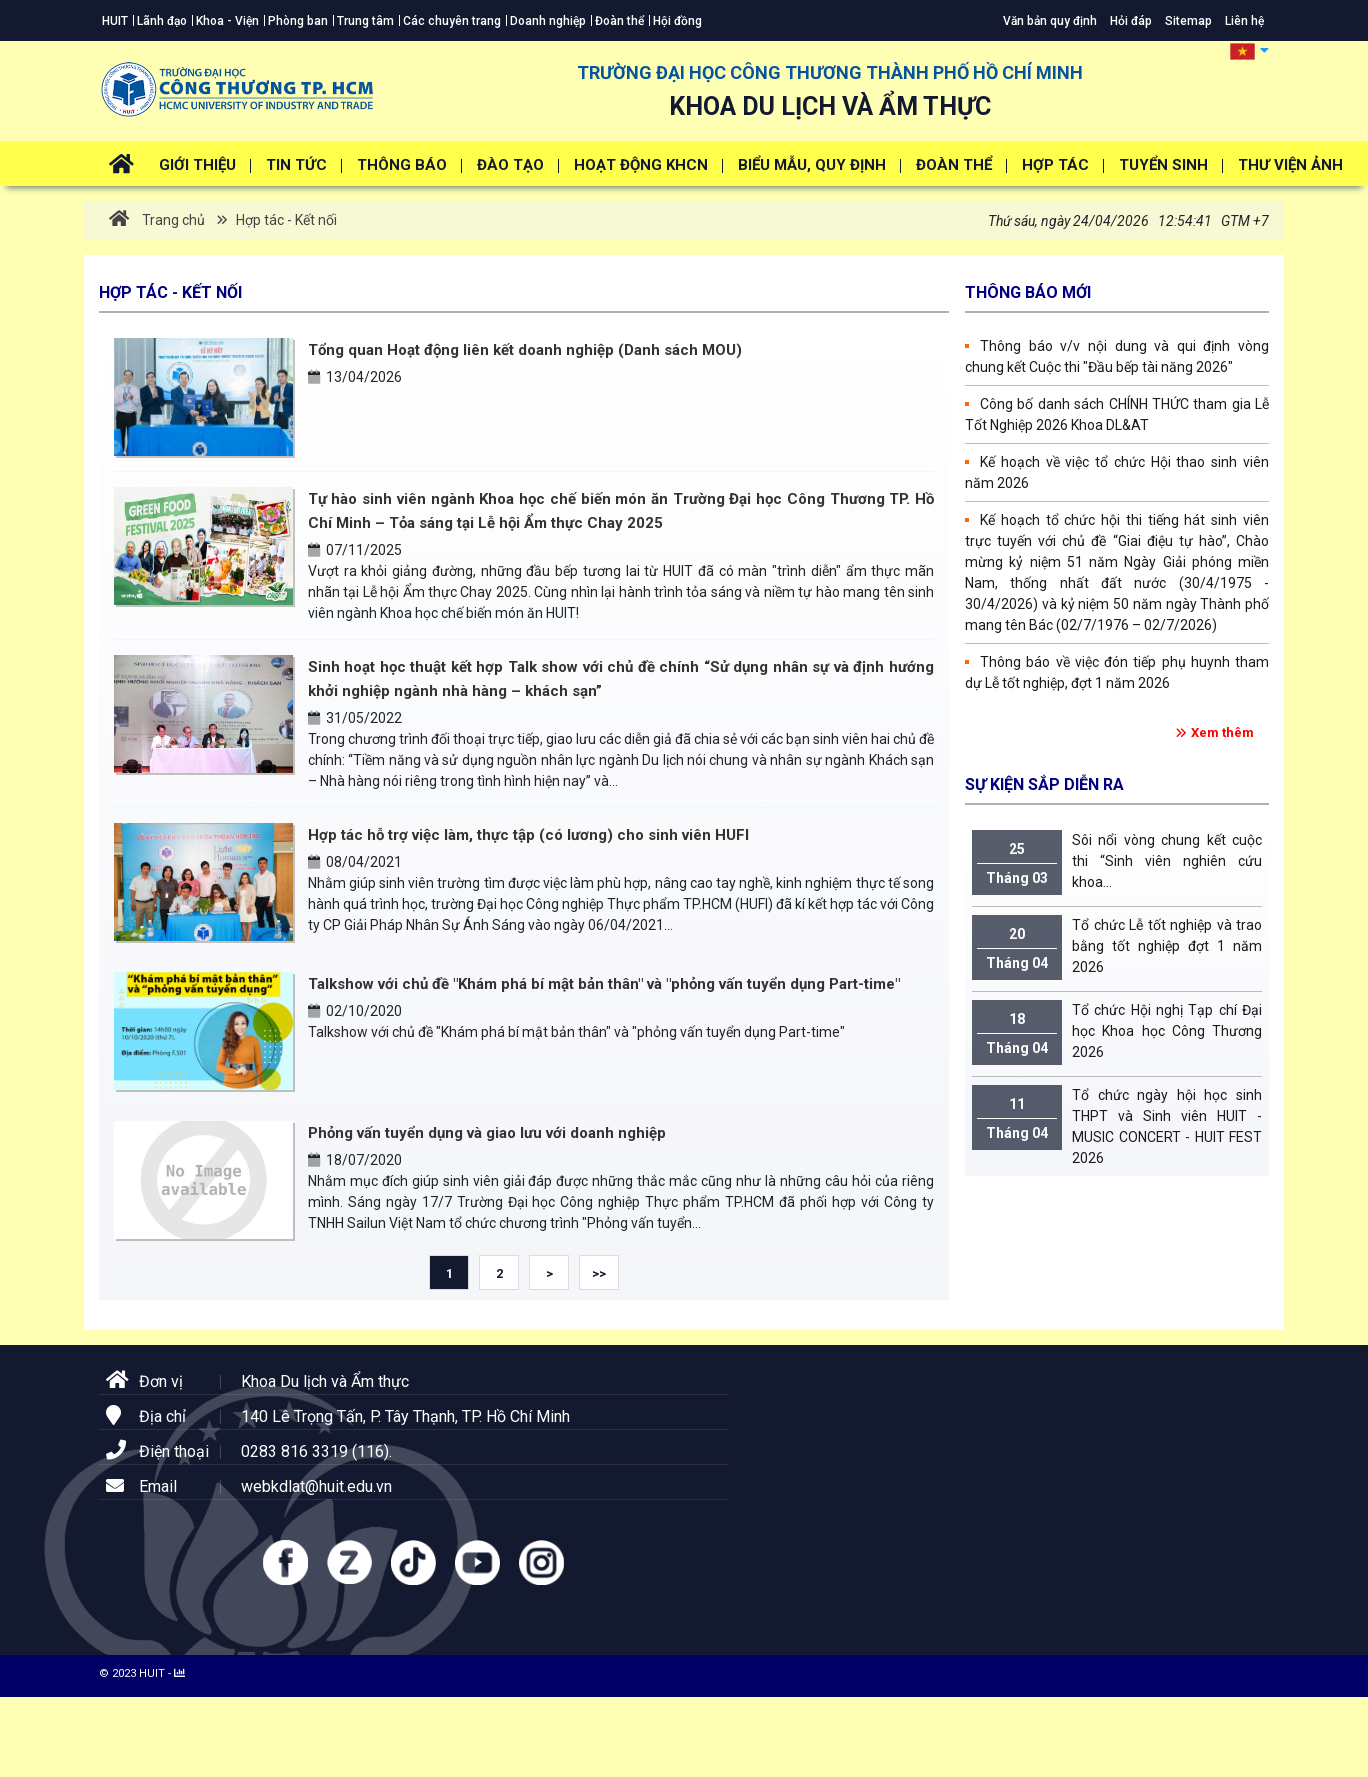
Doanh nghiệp (548, 21)
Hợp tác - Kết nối (285, 220)
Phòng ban (298, 21)
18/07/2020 (355, 1160)
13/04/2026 (355, 377)
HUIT (115, 21)
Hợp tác (1055, 165)
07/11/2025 (355, 550)
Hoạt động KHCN (641, 165)
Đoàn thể (619, 21)
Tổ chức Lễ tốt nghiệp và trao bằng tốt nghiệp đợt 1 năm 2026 (1117, 947)
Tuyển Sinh (1163, 165)
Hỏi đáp (1131, 21)
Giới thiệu (197, 165)
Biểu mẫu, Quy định (812, 165)
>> (599, 1273)
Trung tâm (365, 21)
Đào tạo (510, 165)
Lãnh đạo (162, 21)
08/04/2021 (355, 862)
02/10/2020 (355, 1011)
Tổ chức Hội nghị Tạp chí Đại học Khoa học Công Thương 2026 (1117, 1032)
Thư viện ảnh (1290, 165)
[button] (1249, 50)
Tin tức (296, 165)
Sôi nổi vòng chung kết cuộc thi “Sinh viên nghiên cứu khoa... (1117, 862)
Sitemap (1188, 21)
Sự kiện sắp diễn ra (1044, 784)
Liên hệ (1244, 21)
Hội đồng (677, 21)
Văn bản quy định (1050, 21)
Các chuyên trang (452, 21)
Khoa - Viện (227, 21)
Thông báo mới (1028, 292)
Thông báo (402, 165)
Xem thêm (1222, 732)
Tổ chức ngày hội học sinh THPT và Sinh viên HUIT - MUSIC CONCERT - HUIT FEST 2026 (1117, 1125)
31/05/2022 (355, 718)
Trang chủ (157, 220)
